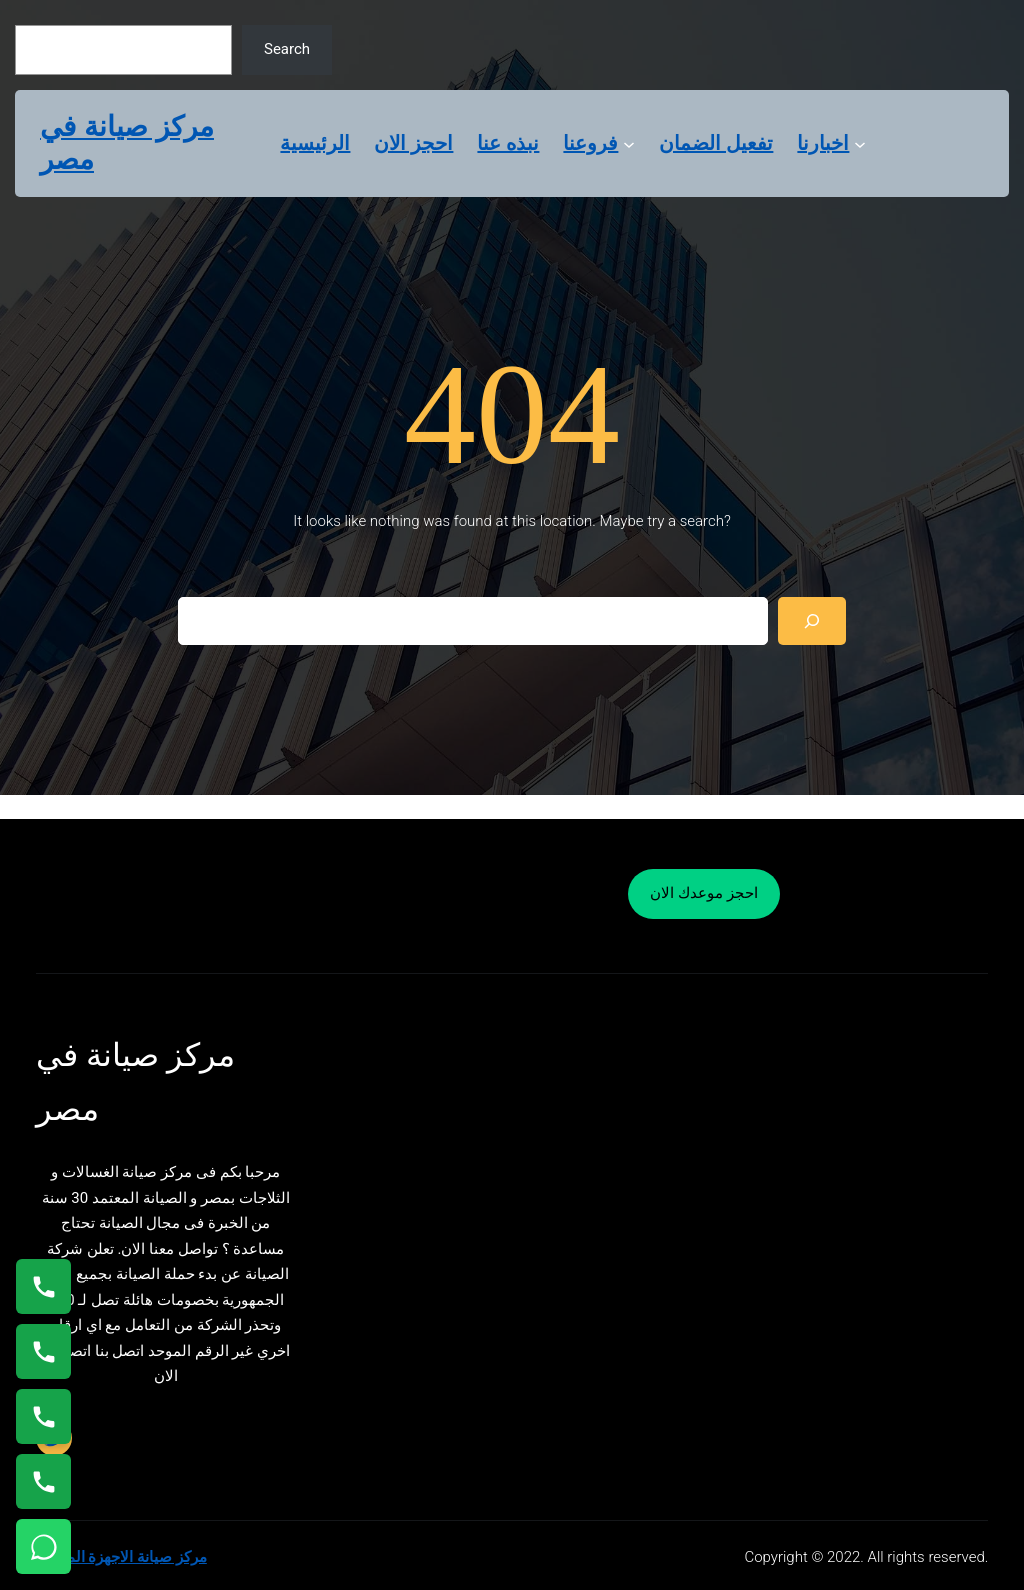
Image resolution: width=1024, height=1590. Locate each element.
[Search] (812, 621)
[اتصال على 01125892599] (43, 1481)
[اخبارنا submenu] (860, 143)
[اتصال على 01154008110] (43, 1286)
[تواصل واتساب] (43, 1546)
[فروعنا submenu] (629, 143)
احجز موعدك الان (703, 893)
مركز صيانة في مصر (127, 143)
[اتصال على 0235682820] (43, 1351)
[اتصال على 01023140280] (43, 1416)
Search (287, 49)
